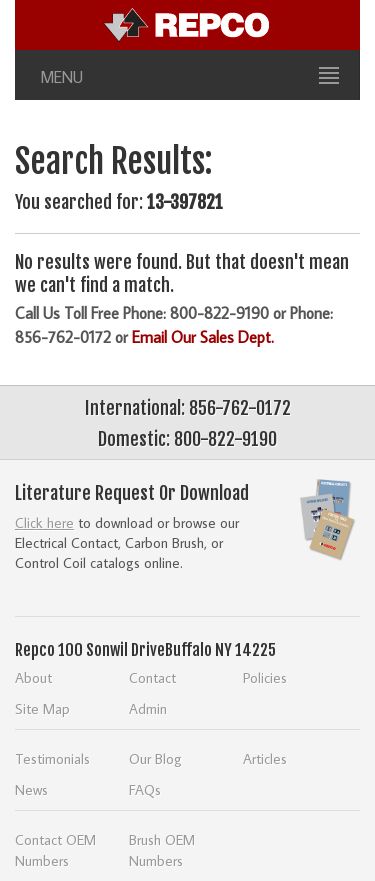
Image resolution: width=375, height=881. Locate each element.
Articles (265, 758)
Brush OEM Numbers (162, 849)
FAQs (145, 789)
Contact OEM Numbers (55, 849)
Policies (265, 677)
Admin (148, 708)
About (33, 677)
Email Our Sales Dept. (203, 337)
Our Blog (155, 758)
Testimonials (52, 758)
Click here (44, 522)
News (31, 789)
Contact (152, 677)
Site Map (42, 708)
